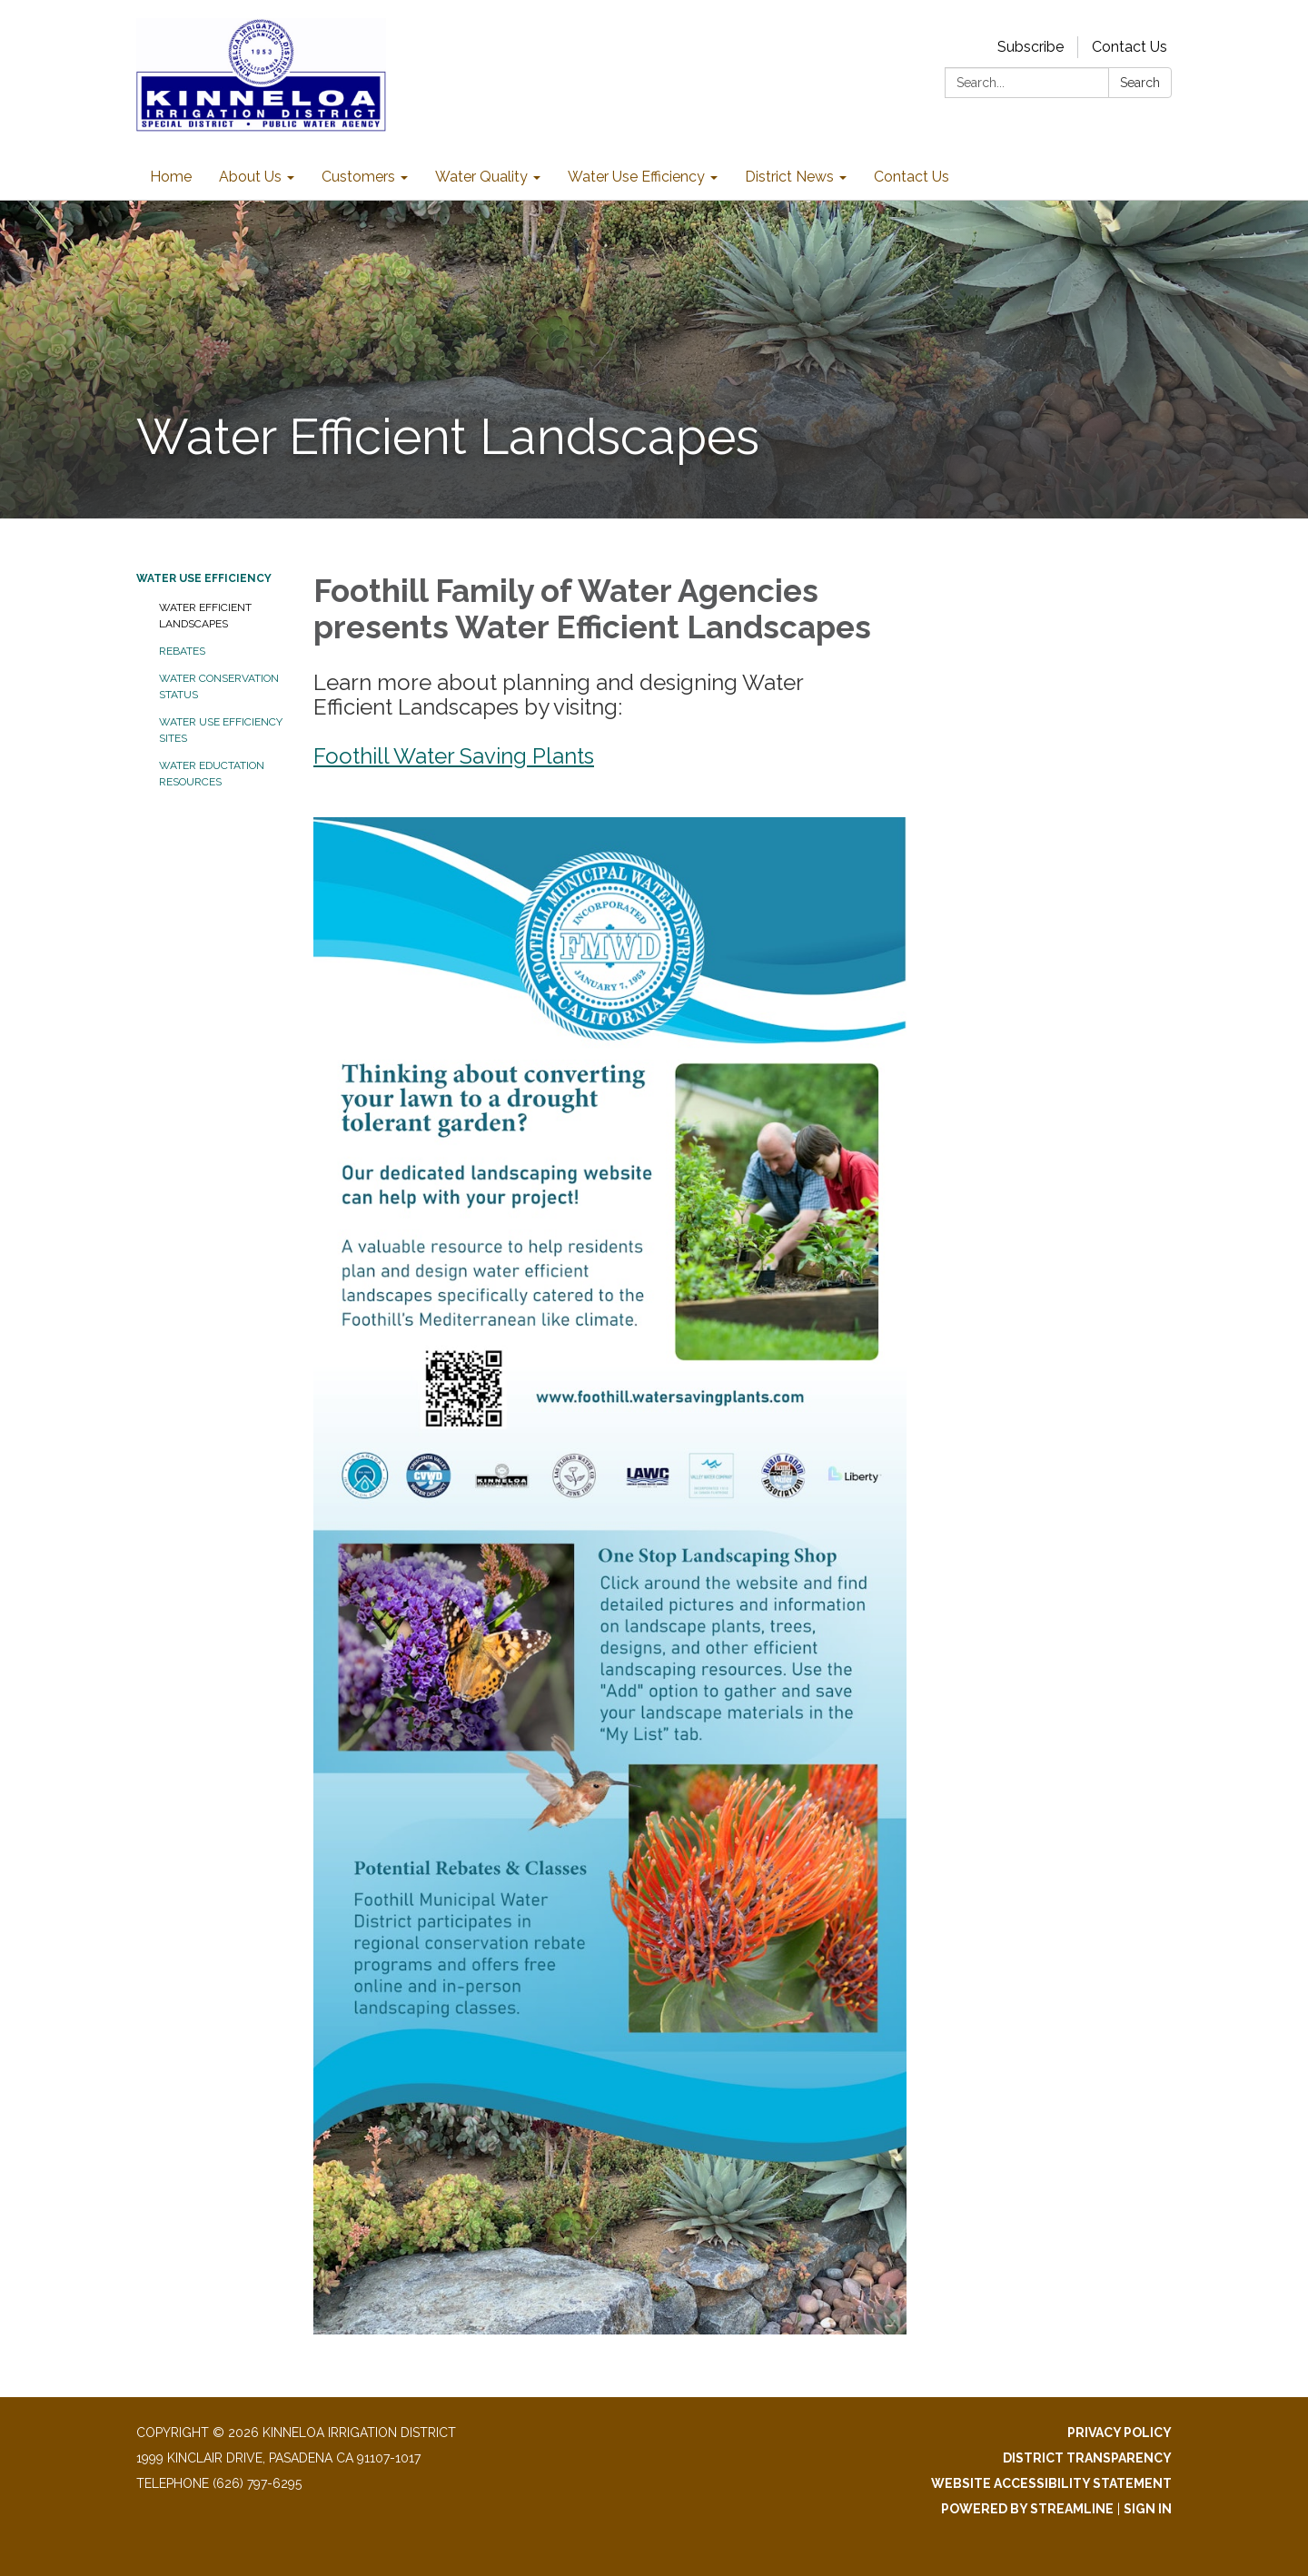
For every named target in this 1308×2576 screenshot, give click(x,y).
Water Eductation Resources (211, 773)
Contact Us (1129, 46)
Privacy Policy (1119, 2432)
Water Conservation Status (219, 686)
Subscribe (1030, 46)
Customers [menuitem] (358, 176)
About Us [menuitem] (250, 176)
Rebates (182, 651)
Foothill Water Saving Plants (453, 756)
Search (1140, 82)
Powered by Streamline (1027, 2509)
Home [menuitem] (171, 176)
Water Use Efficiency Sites (220, 730)
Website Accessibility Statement (1051, 2483)
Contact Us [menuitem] (911, 176)
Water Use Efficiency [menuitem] (636, 176)
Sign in (1148, 2509)
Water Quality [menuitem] (481, 176)
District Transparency (1087, 2458)
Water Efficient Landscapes (205, 615)
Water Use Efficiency (204, 578)
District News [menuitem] (789, 176)
